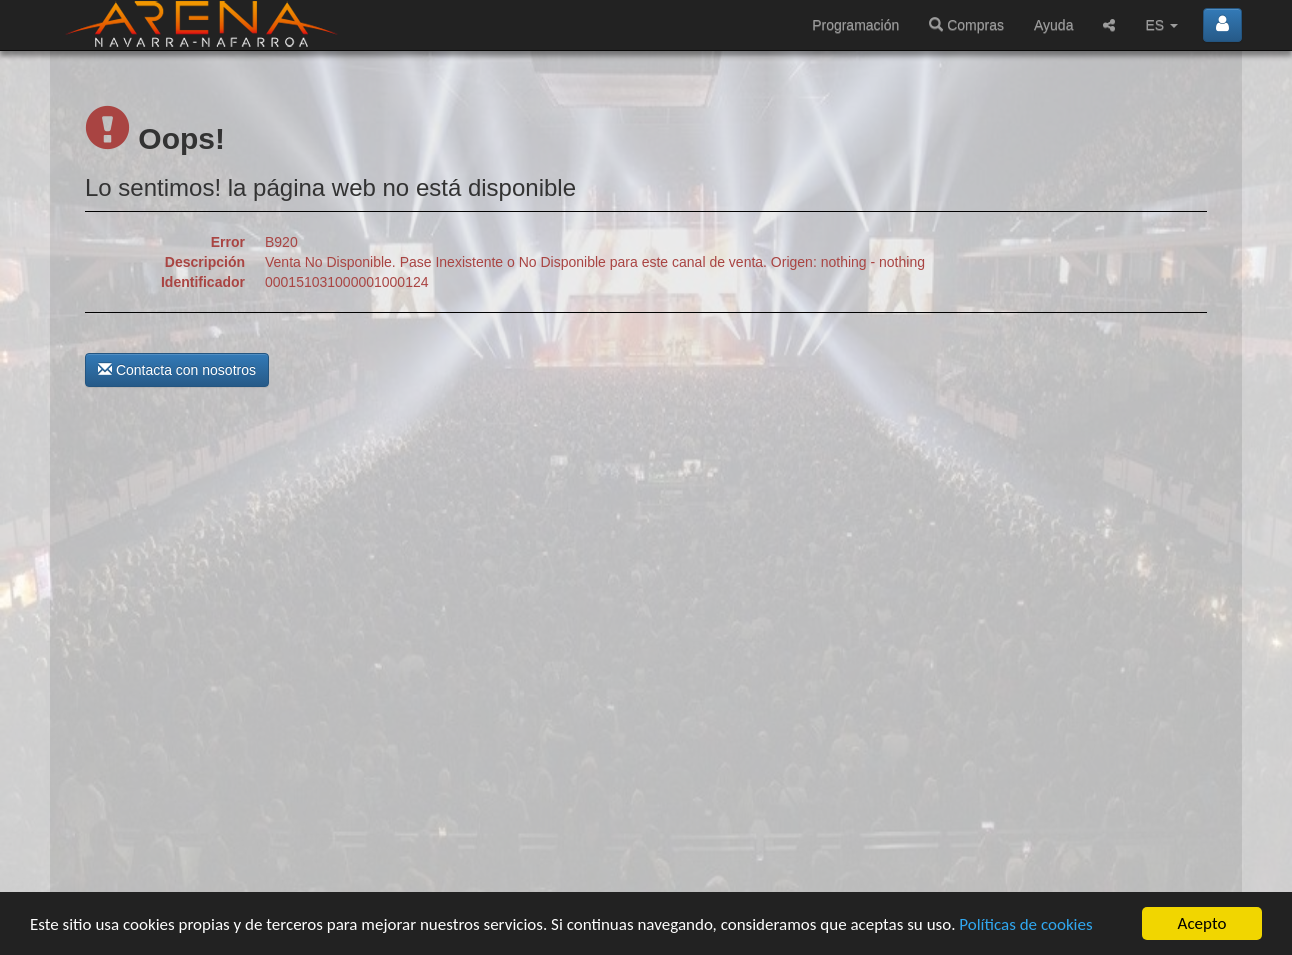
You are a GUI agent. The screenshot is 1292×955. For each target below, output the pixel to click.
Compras (966, 25)
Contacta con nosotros (177, 370)
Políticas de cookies (1025, 924)
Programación (855, 25)
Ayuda (1053, 25)
